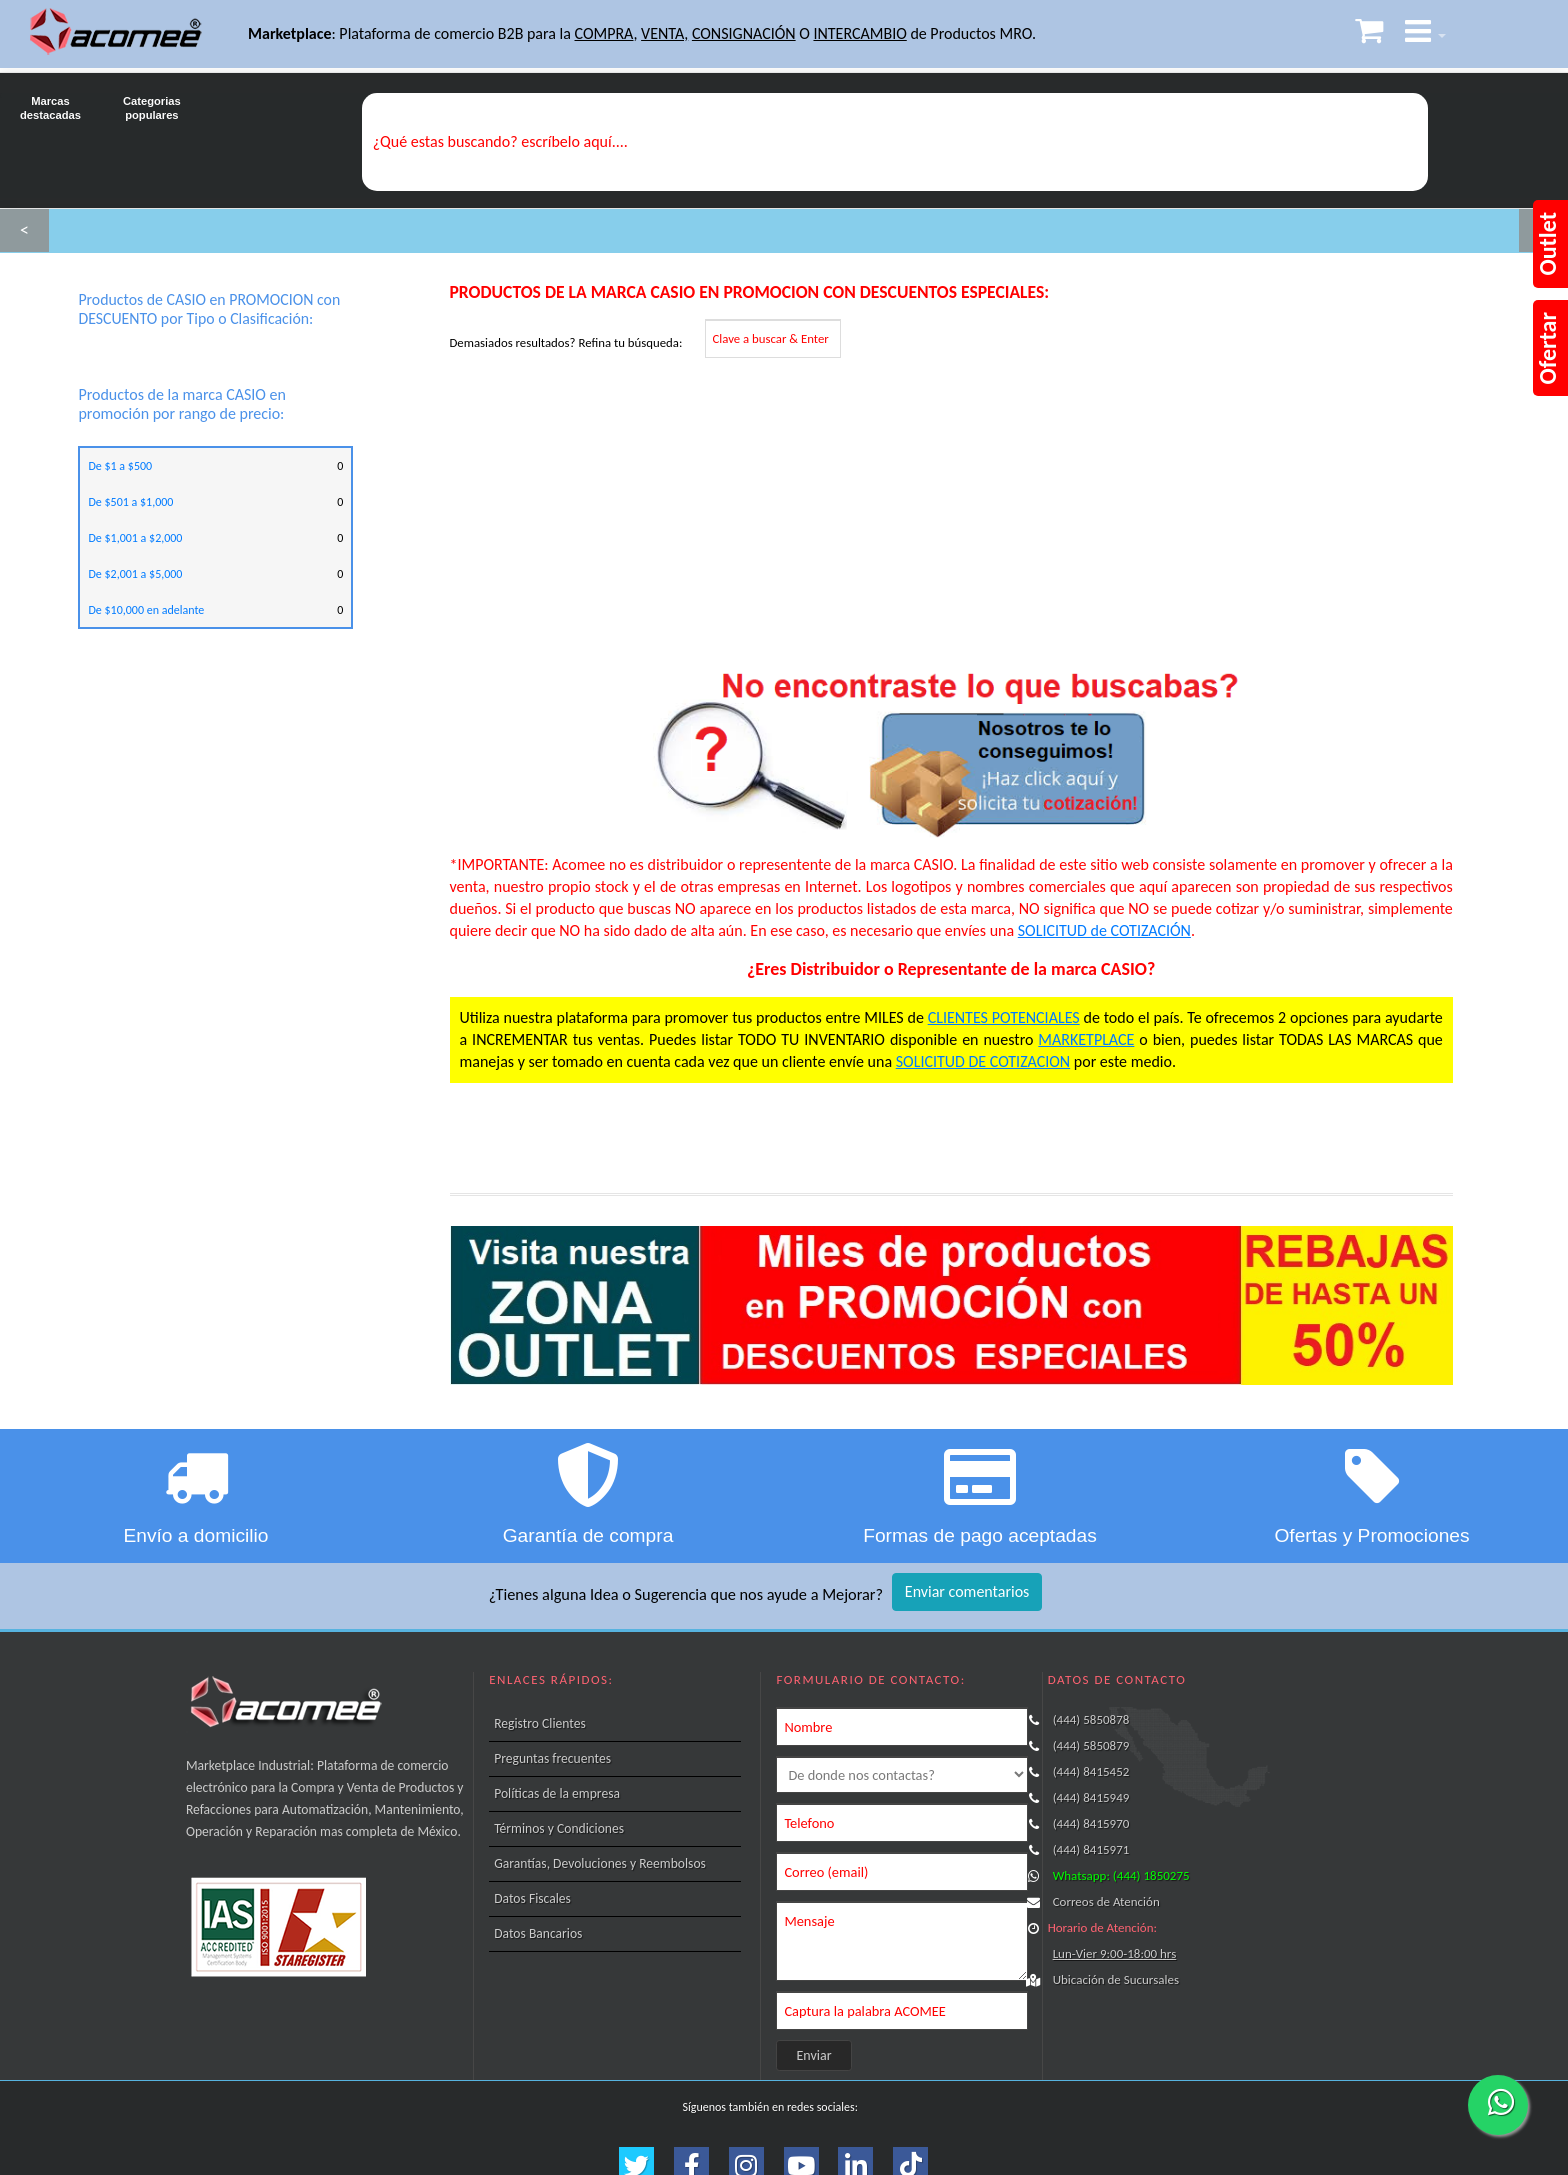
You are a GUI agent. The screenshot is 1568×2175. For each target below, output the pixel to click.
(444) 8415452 (1091, 1771)
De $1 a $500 (120, 466)
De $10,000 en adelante (146, 610)
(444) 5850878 (1091, 1719)
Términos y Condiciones (559, 1828)
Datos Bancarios (538, 1933)
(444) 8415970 (1091, 1823)
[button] (1425, 34)
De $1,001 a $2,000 (135, 538)
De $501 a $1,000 (130, 502)
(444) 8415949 (1091, 1797)
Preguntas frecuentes (552, 1758)
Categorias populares (152, 96)
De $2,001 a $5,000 (135, 574)
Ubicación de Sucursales (1116, 1979)
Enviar (814, 2055)
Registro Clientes (540, 1723)
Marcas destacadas (50, 96)
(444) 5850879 (1091, 1745)
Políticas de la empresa (557, 1793)
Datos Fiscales (532, 1898)
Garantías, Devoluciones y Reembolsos (600, 1863)
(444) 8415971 (1091, 1849)
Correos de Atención (1106, 1901)
